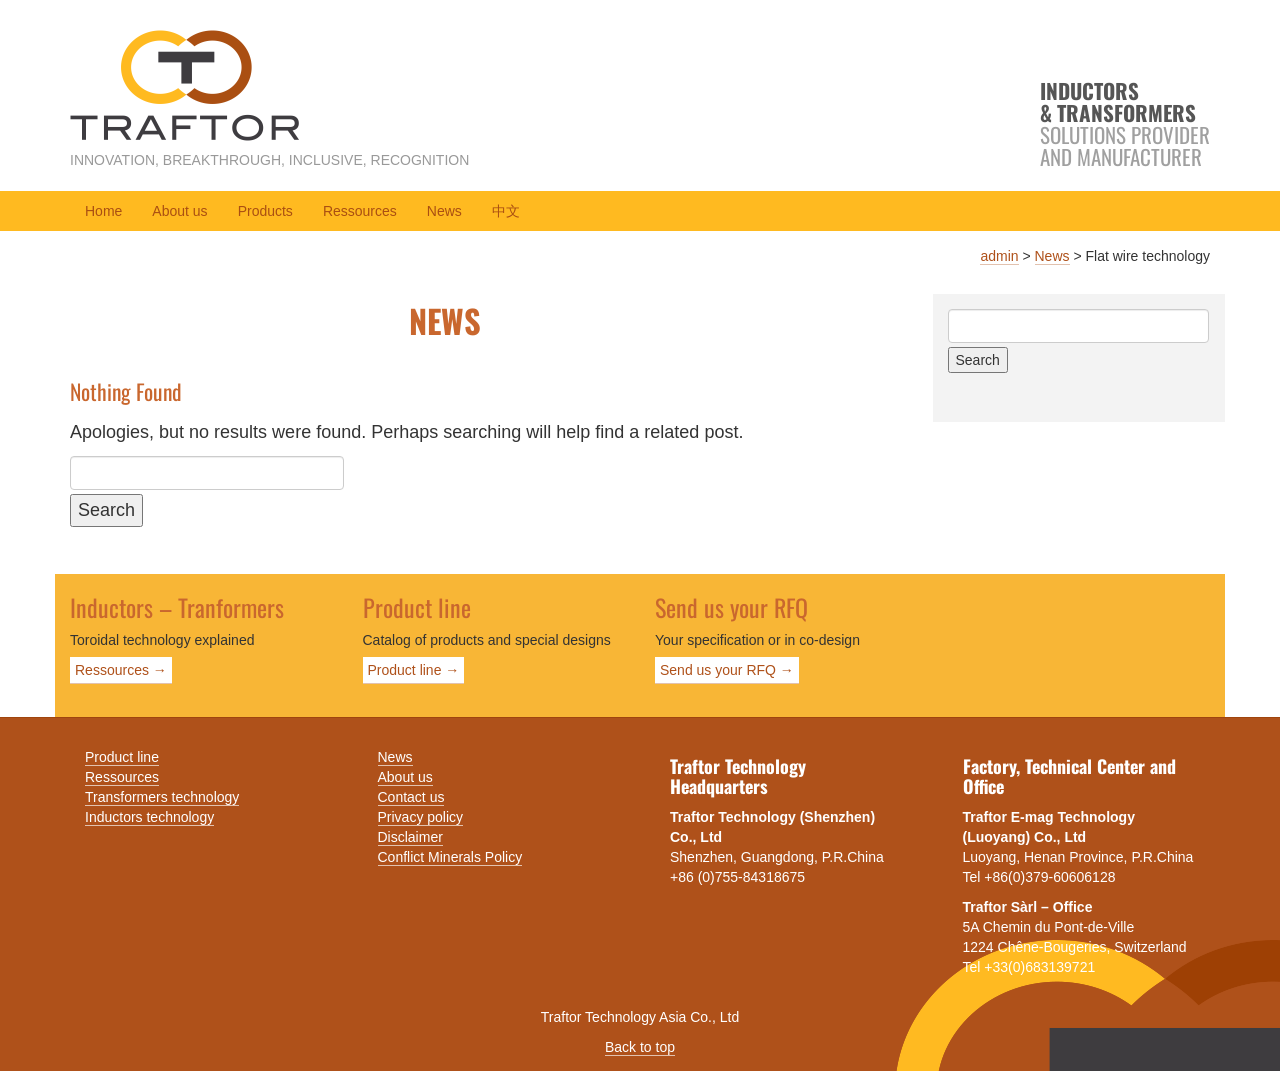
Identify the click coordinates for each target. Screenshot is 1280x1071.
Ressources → (121, 670)
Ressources (360, 211)
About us (179, 211)
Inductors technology (149, 817)
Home (103, 211)
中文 (506, 211)
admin (999, 256)
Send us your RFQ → (727, 670)
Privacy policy (421, 817)
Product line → (414, 670)
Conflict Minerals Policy (450, 857)
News (444, 211)
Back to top (640, 1047)
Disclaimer (410, 837)
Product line (122, 757)
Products (265, 211)
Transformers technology (162, 797)
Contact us (411, 797)
